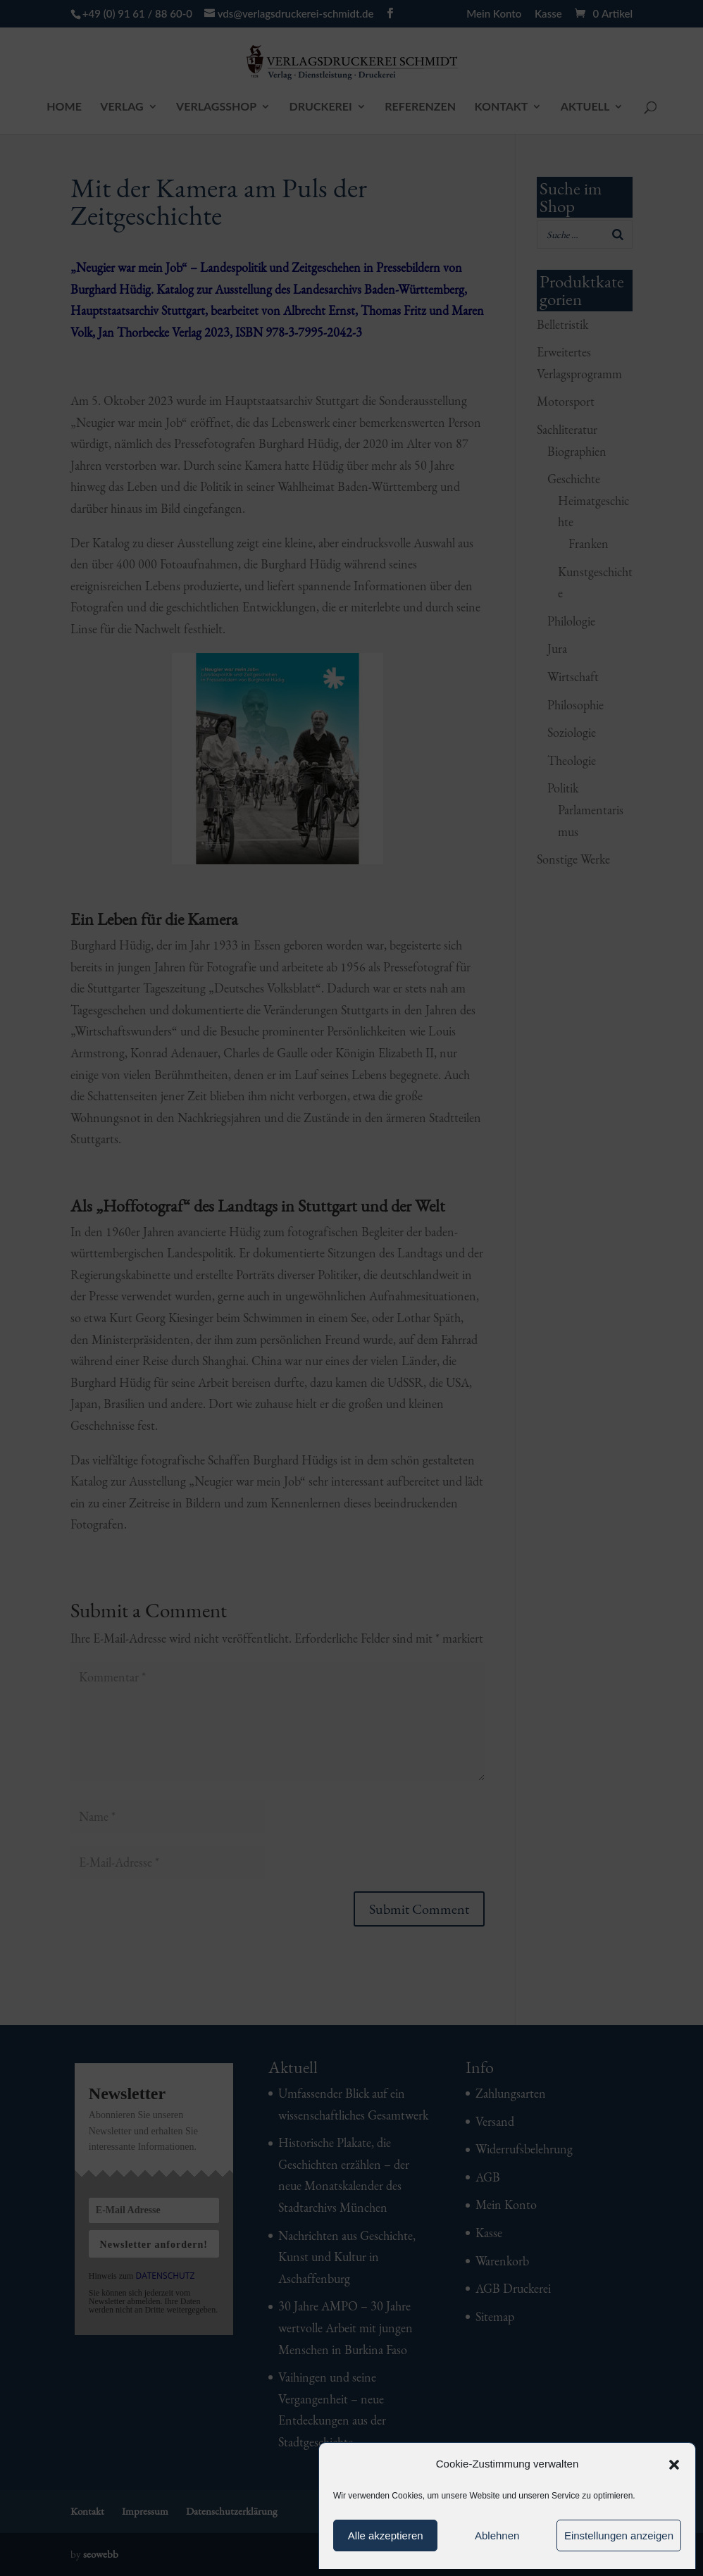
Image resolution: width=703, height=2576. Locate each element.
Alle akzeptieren (385, 2535)
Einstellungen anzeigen (618, 2535)
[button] (674, 2465)
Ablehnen (497, 2535)
